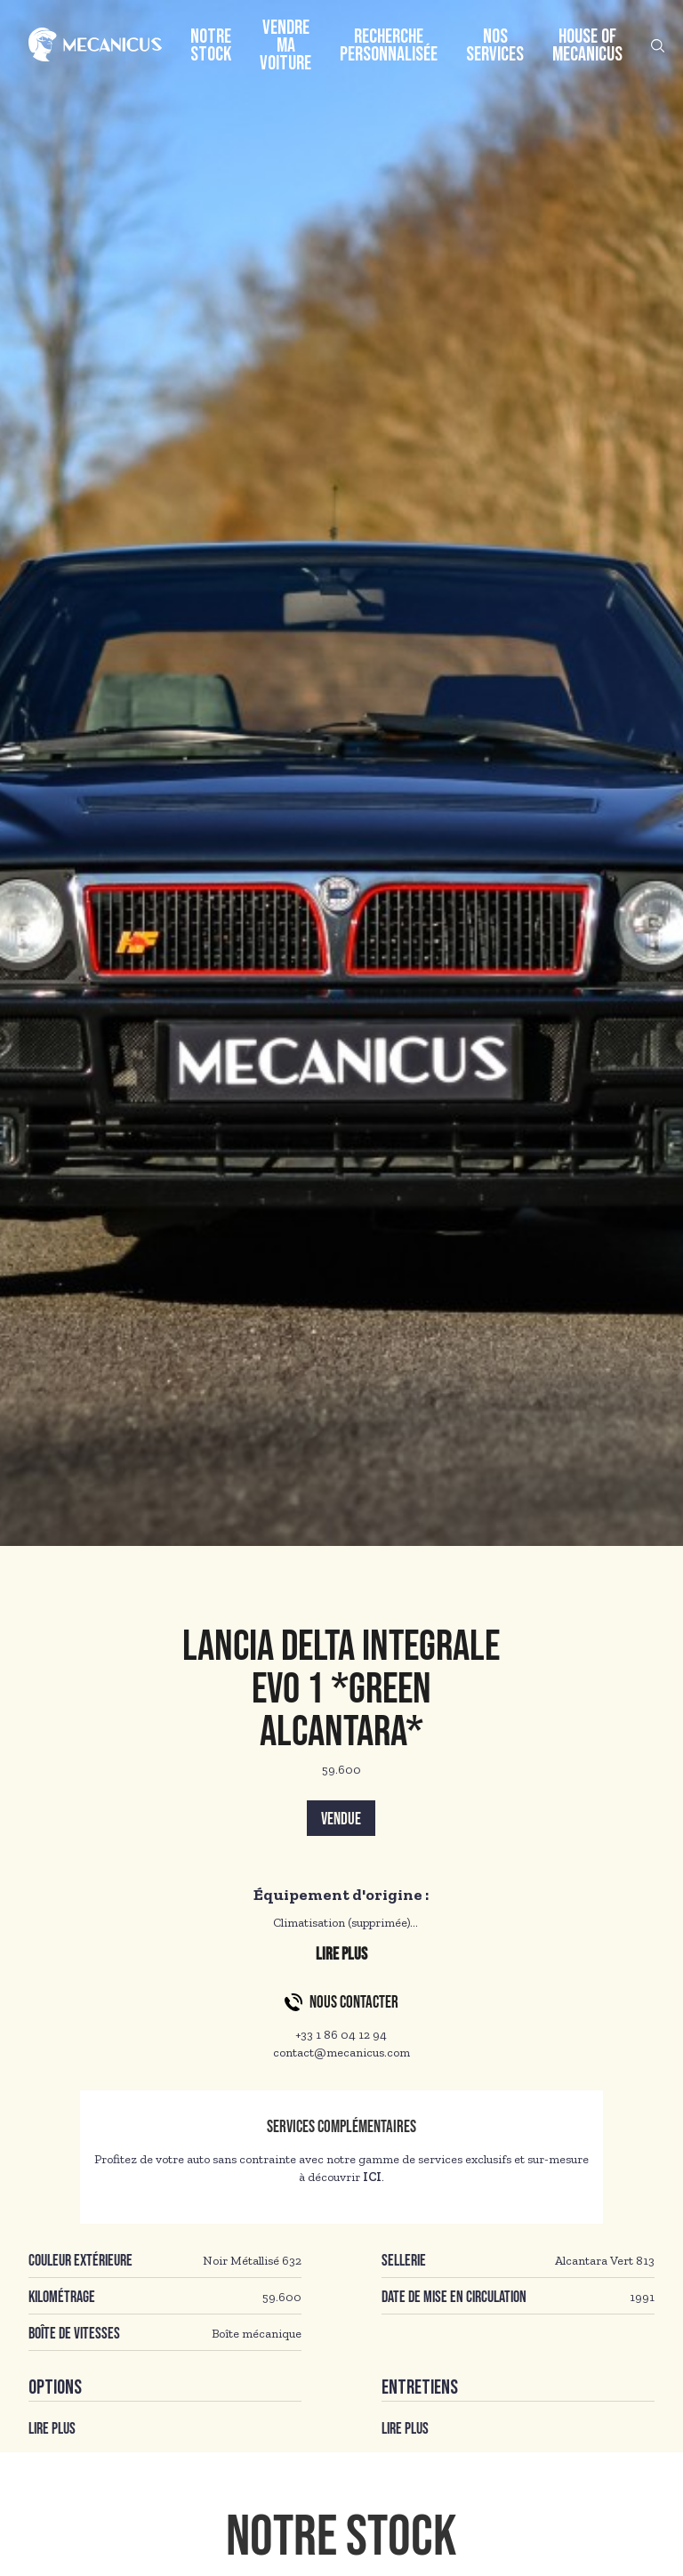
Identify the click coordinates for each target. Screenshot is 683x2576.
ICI (372, 2177)
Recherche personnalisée (389, 46)
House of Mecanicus (587, 46)
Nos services (495, 46)
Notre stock (210, 46)
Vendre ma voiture (285, 46)
